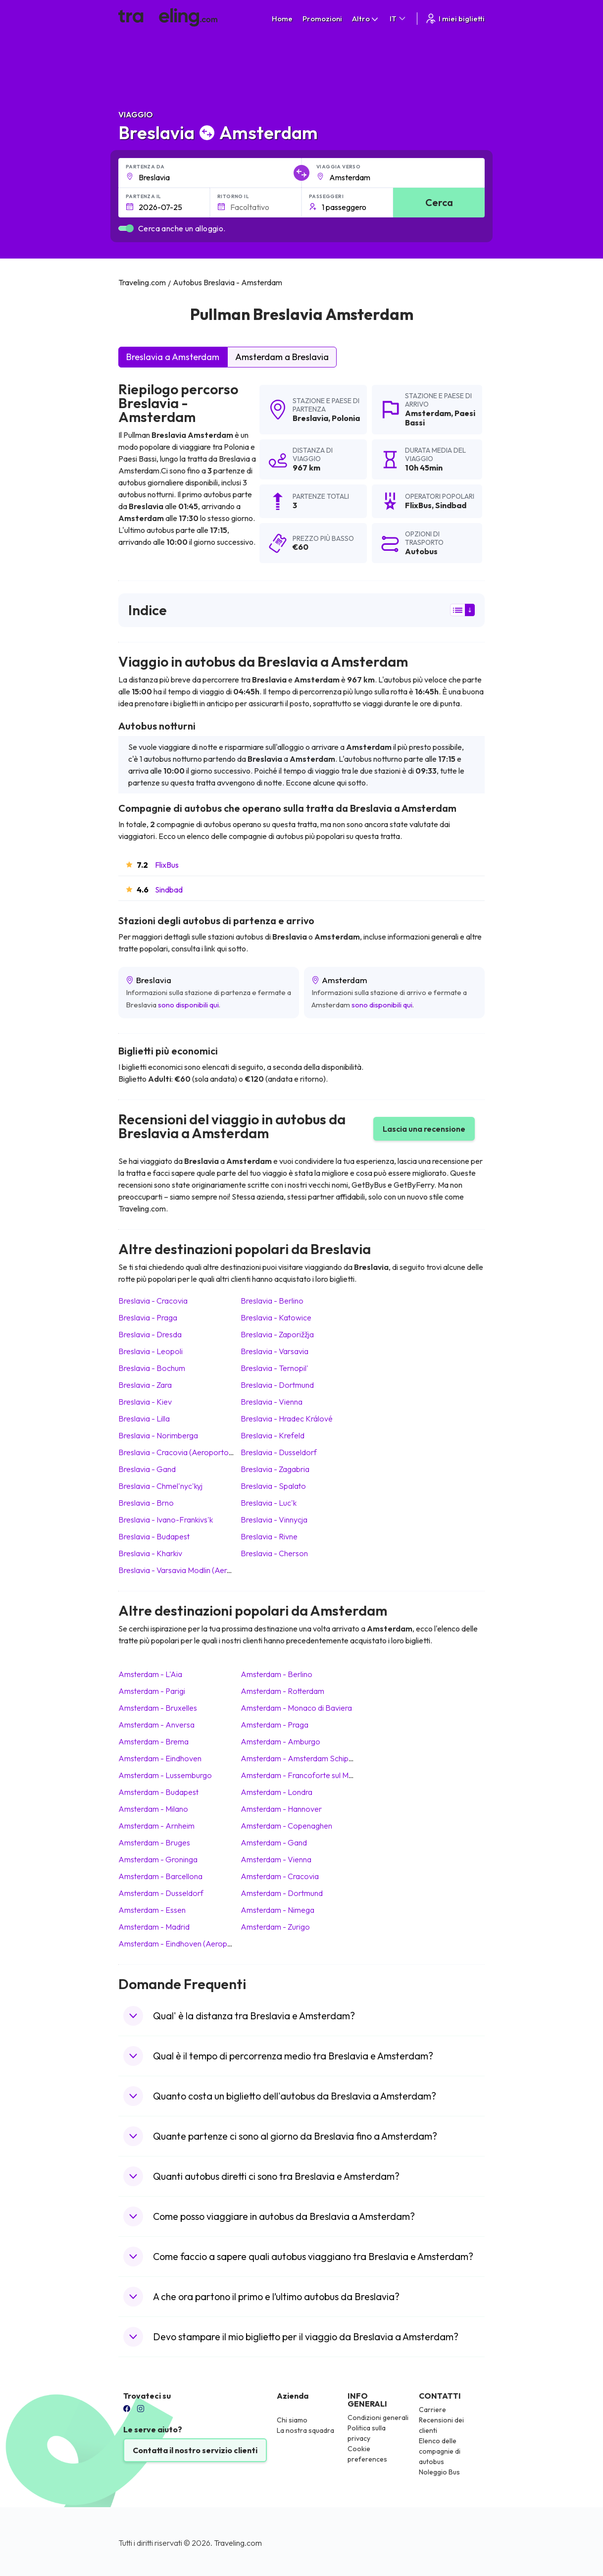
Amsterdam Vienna (276, 1859)
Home (282, 18)
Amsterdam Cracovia (280, 1876)
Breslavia (310, 418)
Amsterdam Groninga (158, 1859)
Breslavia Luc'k (269, 1503)
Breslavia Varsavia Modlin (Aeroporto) (186, 1570)
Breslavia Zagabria (275, 1469)
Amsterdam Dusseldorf (160, 1893)
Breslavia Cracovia (153, 1301)
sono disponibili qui (188, 1004)
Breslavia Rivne (269, 1536)
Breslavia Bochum (151, 1368)
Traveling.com (238, 2543)
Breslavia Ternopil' (274, 1368)
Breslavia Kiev (145, 1402)
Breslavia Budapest (154, 1536)
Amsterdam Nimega (277, 1910)
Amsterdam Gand (274, 1842)
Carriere (432, 2409)
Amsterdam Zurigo (275, 1927)
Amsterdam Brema (153, 1741)
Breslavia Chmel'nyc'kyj (160, 1486)
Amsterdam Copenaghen (286, 1826)
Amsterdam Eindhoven (159, 1758)
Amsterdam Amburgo (280, 1741)
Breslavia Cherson (274, 1553)
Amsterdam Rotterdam (282, 1691)
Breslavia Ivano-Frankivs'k (165, 1520)
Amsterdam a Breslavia (282, 357)
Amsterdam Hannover (281, 1809)
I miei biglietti (455, 18)
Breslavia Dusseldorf (279, 1452)
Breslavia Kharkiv (150, 1553)
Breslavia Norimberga (158, 1435)
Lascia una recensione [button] (424, 1129)
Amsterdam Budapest (158, 1792)
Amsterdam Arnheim (156, 1826)
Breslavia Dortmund (277, 1385)
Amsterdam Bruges (154, 1842)
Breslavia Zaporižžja (277, 1334)
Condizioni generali (378, 2417)
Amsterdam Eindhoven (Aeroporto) (181, 1943)
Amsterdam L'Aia (150, 1674)
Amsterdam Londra (276, 1792)
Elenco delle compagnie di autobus (439, 2451)
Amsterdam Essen (152, 1910)
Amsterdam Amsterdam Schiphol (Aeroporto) (321, 1758)
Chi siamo (292, 2420)
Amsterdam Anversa (156, 1725)
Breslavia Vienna (271, 1402)
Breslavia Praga (147, 1317)
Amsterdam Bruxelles (157, 1708)
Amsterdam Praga (274, 1725)
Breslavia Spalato (273, 1486)
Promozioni (322, 18)
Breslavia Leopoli (150, 1351)
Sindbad (169, 889)
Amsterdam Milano (153, 1809)
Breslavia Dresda (150, 1334)
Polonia (346, 418)
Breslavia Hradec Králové (287, 1418)
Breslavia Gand (147, 1469)
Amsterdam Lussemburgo (165, 1775)
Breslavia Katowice (276, 1317)
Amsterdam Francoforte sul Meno (301, 1775)
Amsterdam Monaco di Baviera (296, 1708)
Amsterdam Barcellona (160, 1876)
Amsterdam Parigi (151, 1691)
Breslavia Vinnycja (274, 1520)
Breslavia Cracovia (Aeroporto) (174, 1452)
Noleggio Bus (439, 2472)
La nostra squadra (305, 2430)
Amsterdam (428, 413)
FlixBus (167, 865)
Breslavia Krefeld (272, 1435)
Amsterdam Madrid (154, 1927)
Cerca (439, 202)
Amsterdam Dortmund (282, 1893)
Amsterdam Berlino (276, 1674)
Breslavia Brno (146, 1503)
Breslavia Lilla (144, 1418)
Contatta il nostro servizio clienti (195, 2450)
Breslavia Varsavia (274, 1351)
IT (398, 18)
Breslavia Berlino (272, 1301)
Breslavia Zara (145, 1385)
